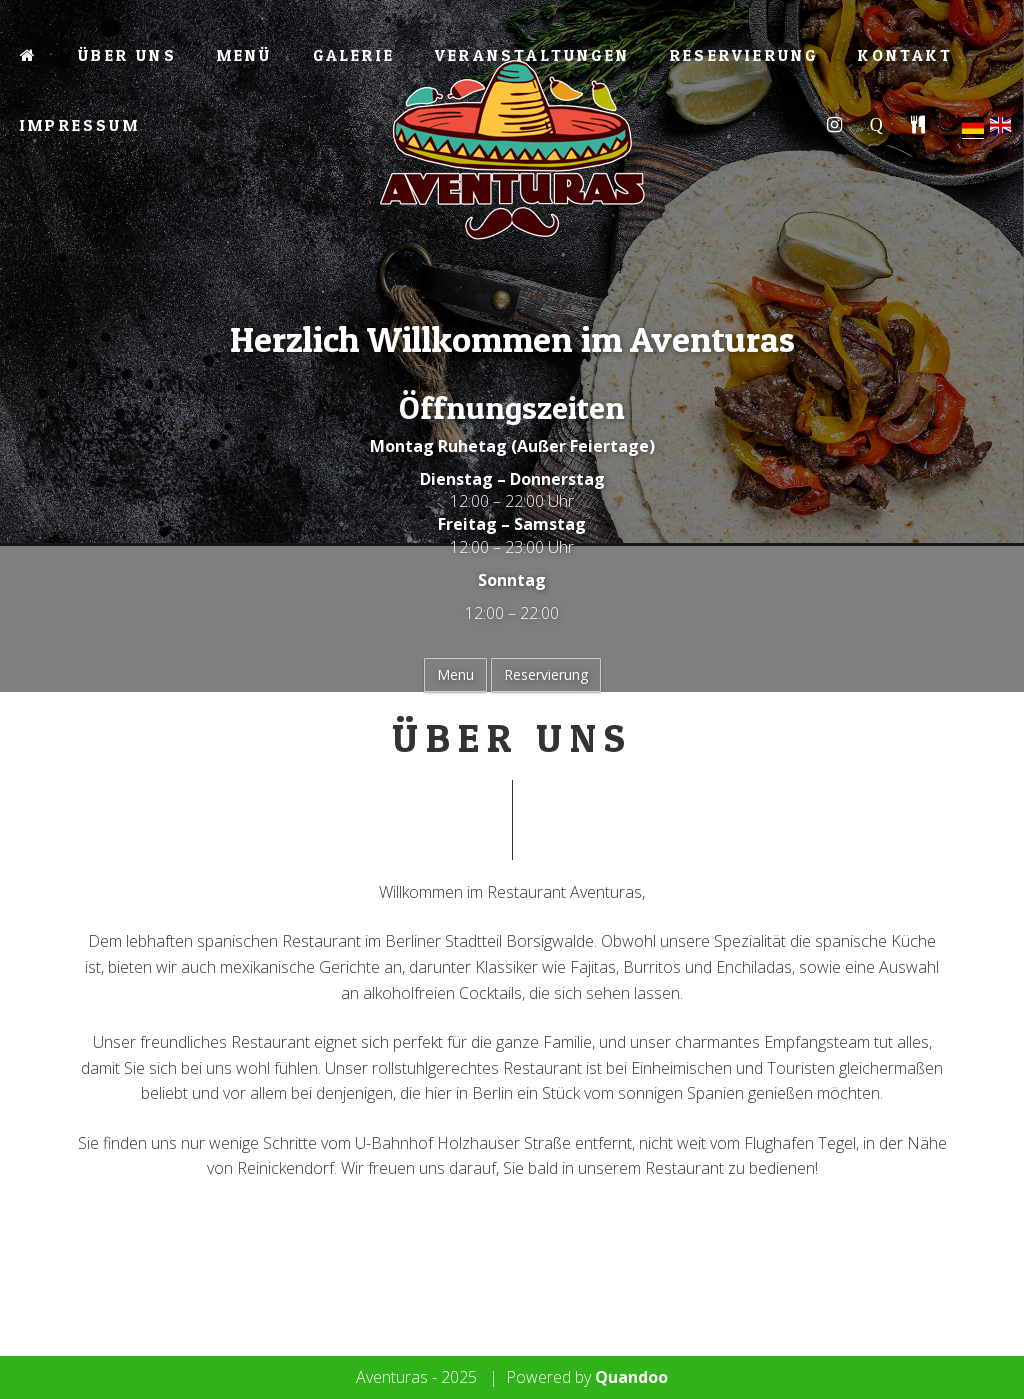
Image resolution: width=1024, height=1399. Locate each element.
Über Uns (127, 55)
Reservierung (744, 55)
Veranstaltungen (532, 55)
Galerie (354, 55)
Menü (245, 55)
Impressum (80, 125)
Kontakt (905, 55)
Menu (455, 674)
